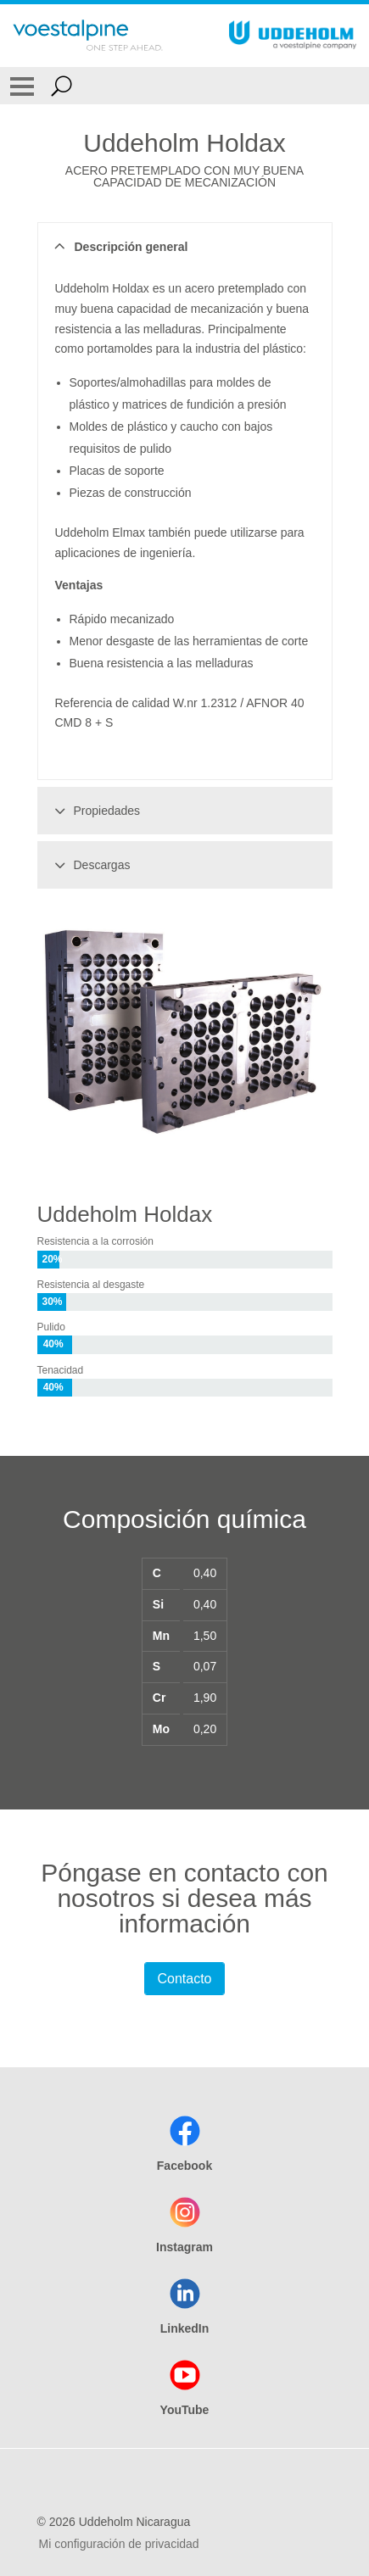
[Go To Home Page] (87, 35)
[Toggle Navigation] (22, 85)
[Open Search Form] (61, 85)
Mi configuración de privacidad (119, 2544)
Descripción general (119, 247)
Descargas (90, 865)
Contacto (184, 1978)
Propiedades (95, 810)
